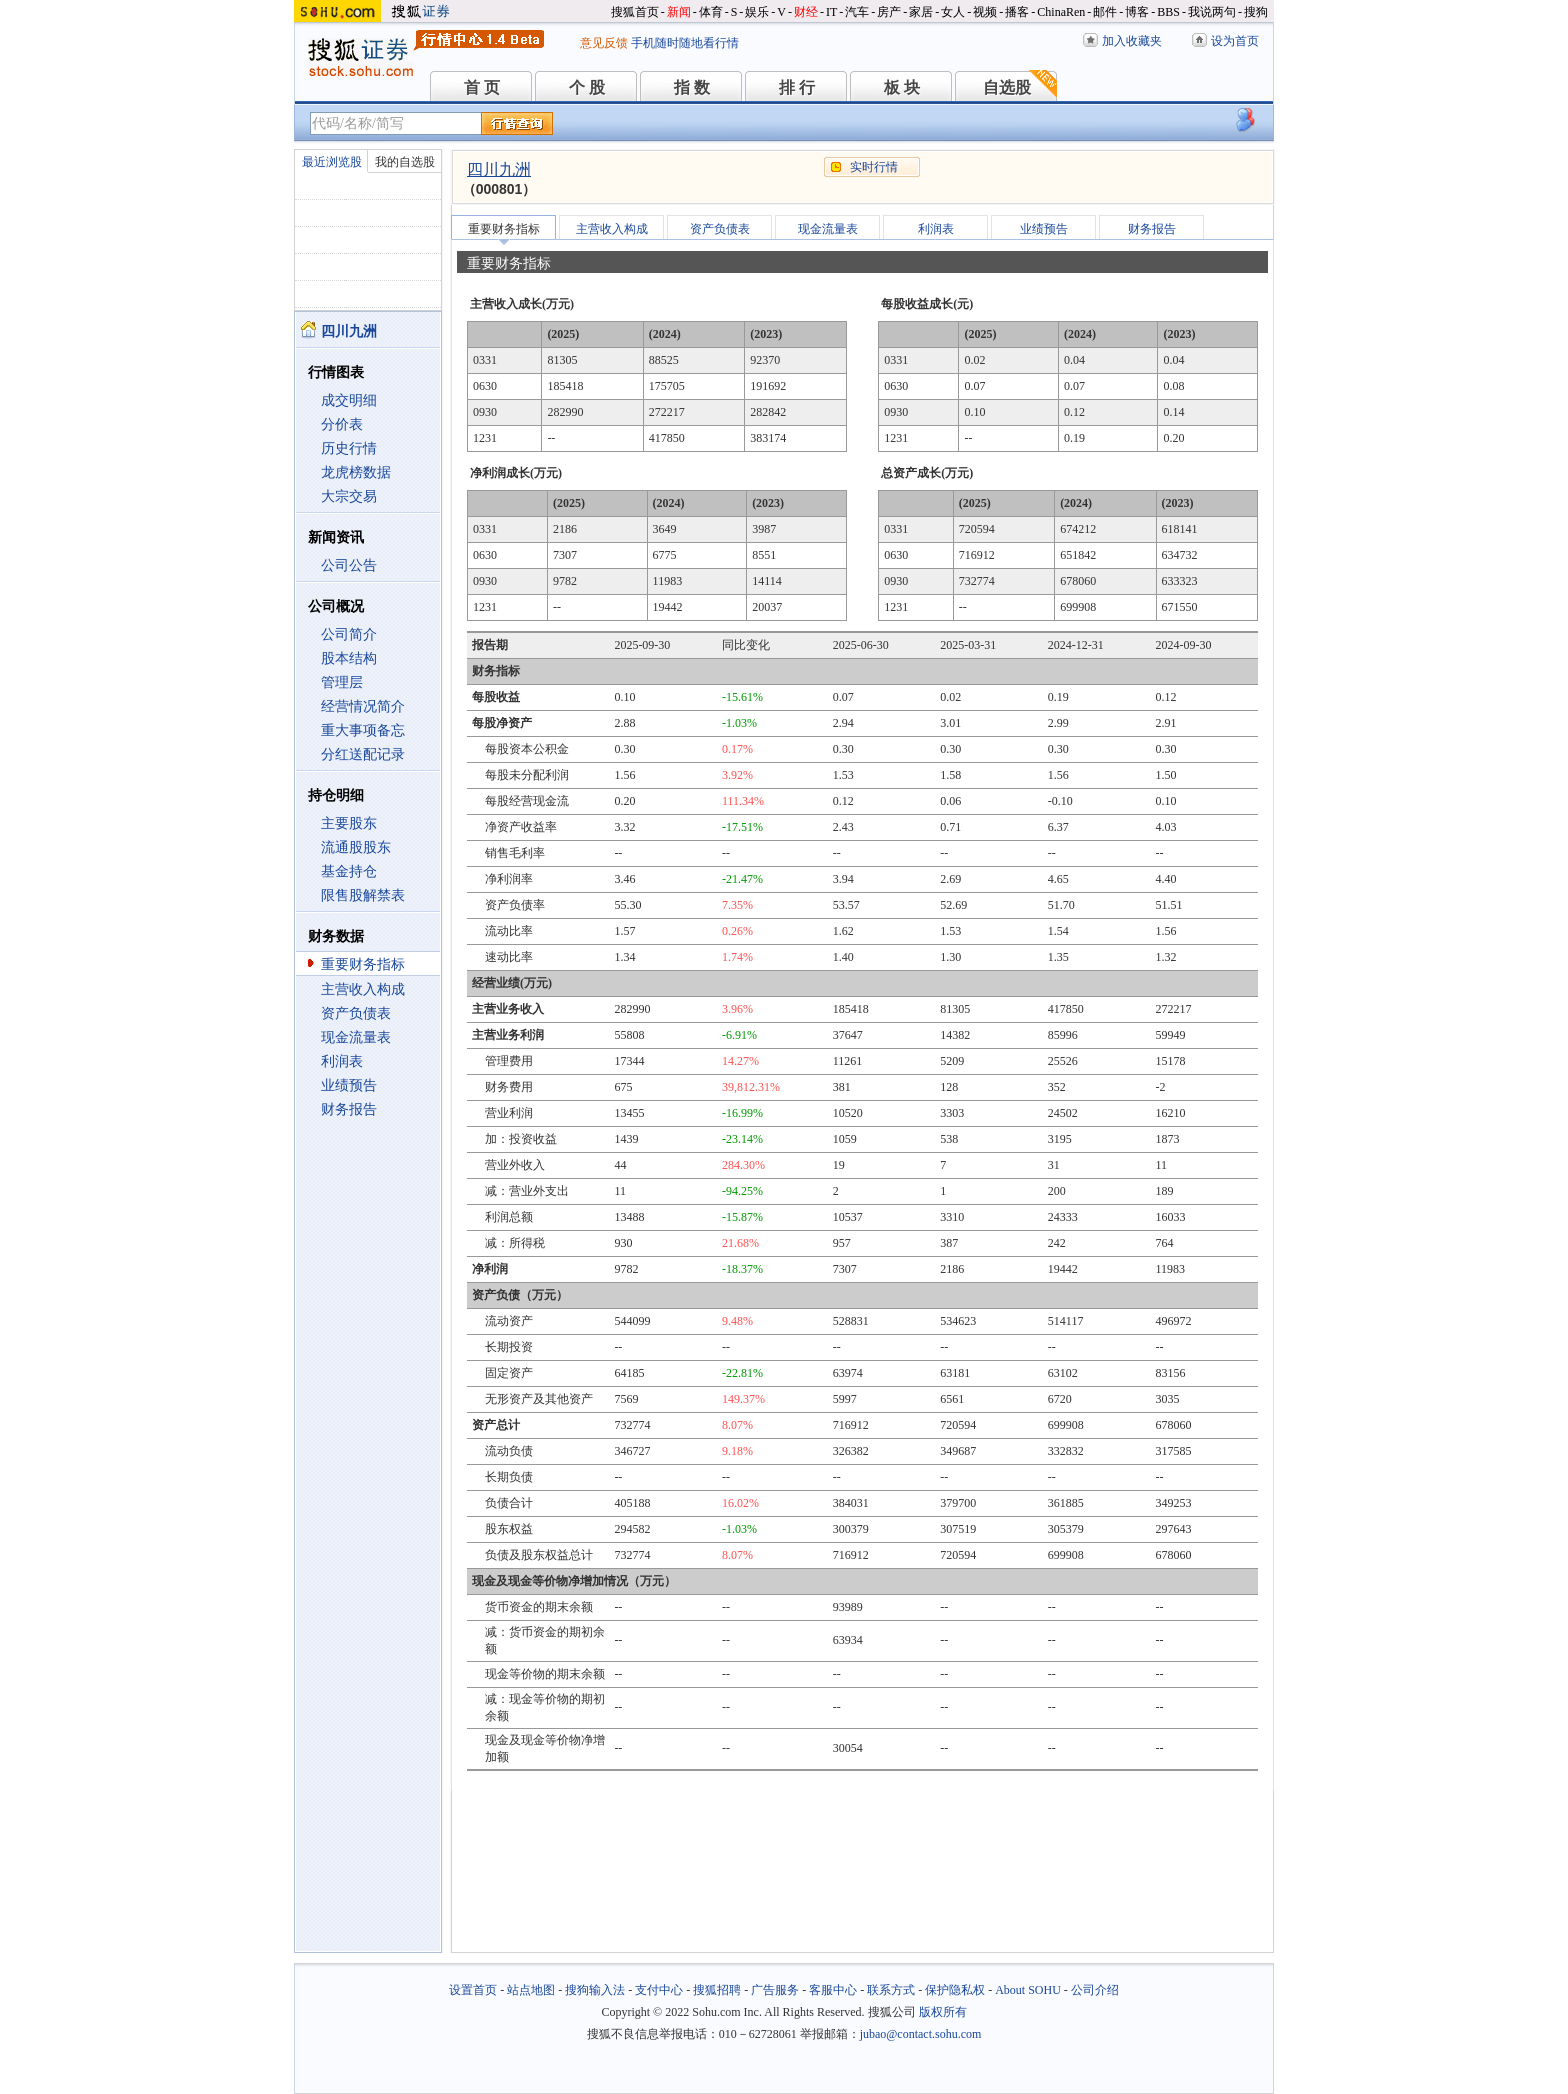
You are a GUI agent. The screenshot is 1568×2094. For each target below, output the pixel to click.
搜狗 (1256, 12)
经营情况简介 (363, 706)
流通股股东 (356, 847)
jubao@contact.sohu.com (921, 2034)
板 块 (902, 87)
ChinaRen (1061, 12)
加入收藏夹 (1132, 41)
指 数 (692, 87)
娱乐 (757, 12)
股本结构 (349, 658)
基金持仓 (349, 871)
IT (831, 12)
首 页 (482, 87)
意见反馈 (604, 43)
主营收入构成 (363, 989)
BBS (1168, 12)
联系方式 (891, 1990)
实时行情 (874, 167)
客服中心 (833, 1990)
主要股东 (349, 823)
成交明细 (349, 400)
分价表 (342, 424)
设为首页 (1235, 41)
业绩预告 (349, 1085)
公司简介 (349, 634)
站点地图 (531, 1990)
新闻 (679, 12)
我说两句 (1212, 12)
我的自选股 (405, 162)
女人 (953, 12)
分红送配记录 (363, 754)
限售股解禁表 (363, 895)
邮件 (1105, 12)
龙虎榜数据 (356, 472)
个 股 (587, 87)
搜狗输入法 (595, 1990)
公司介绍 (1095, 1990)
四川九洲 (499, 169)
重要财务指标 (363, 964)
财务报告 (349, 1109)
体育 (711, 12)
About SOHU (1028, 1990)
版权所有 (943, 2012)
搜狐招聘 (717, 1990)
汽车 (857, 12)
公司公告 (349, 565)
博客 (1137, 12)
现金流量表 (356, 1037)
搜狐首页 (635, 12)
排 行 (797, 87)
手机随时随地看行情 (685, 43)
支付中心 (659, 1990)
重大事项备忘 (363, 730)
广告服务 (775, 1990)
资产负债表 (356, 1013)
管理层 (342, 682)
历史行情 (349, 448)
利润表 (342, 1061)
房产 (889, 12)
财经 (806, 12)
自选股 (1007, 87)
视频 (985, 12)
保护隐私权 (955, 1990)
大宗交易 (349, 496)
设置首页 (473, 1990)
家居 (921, 12)
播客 (1017, 12)
